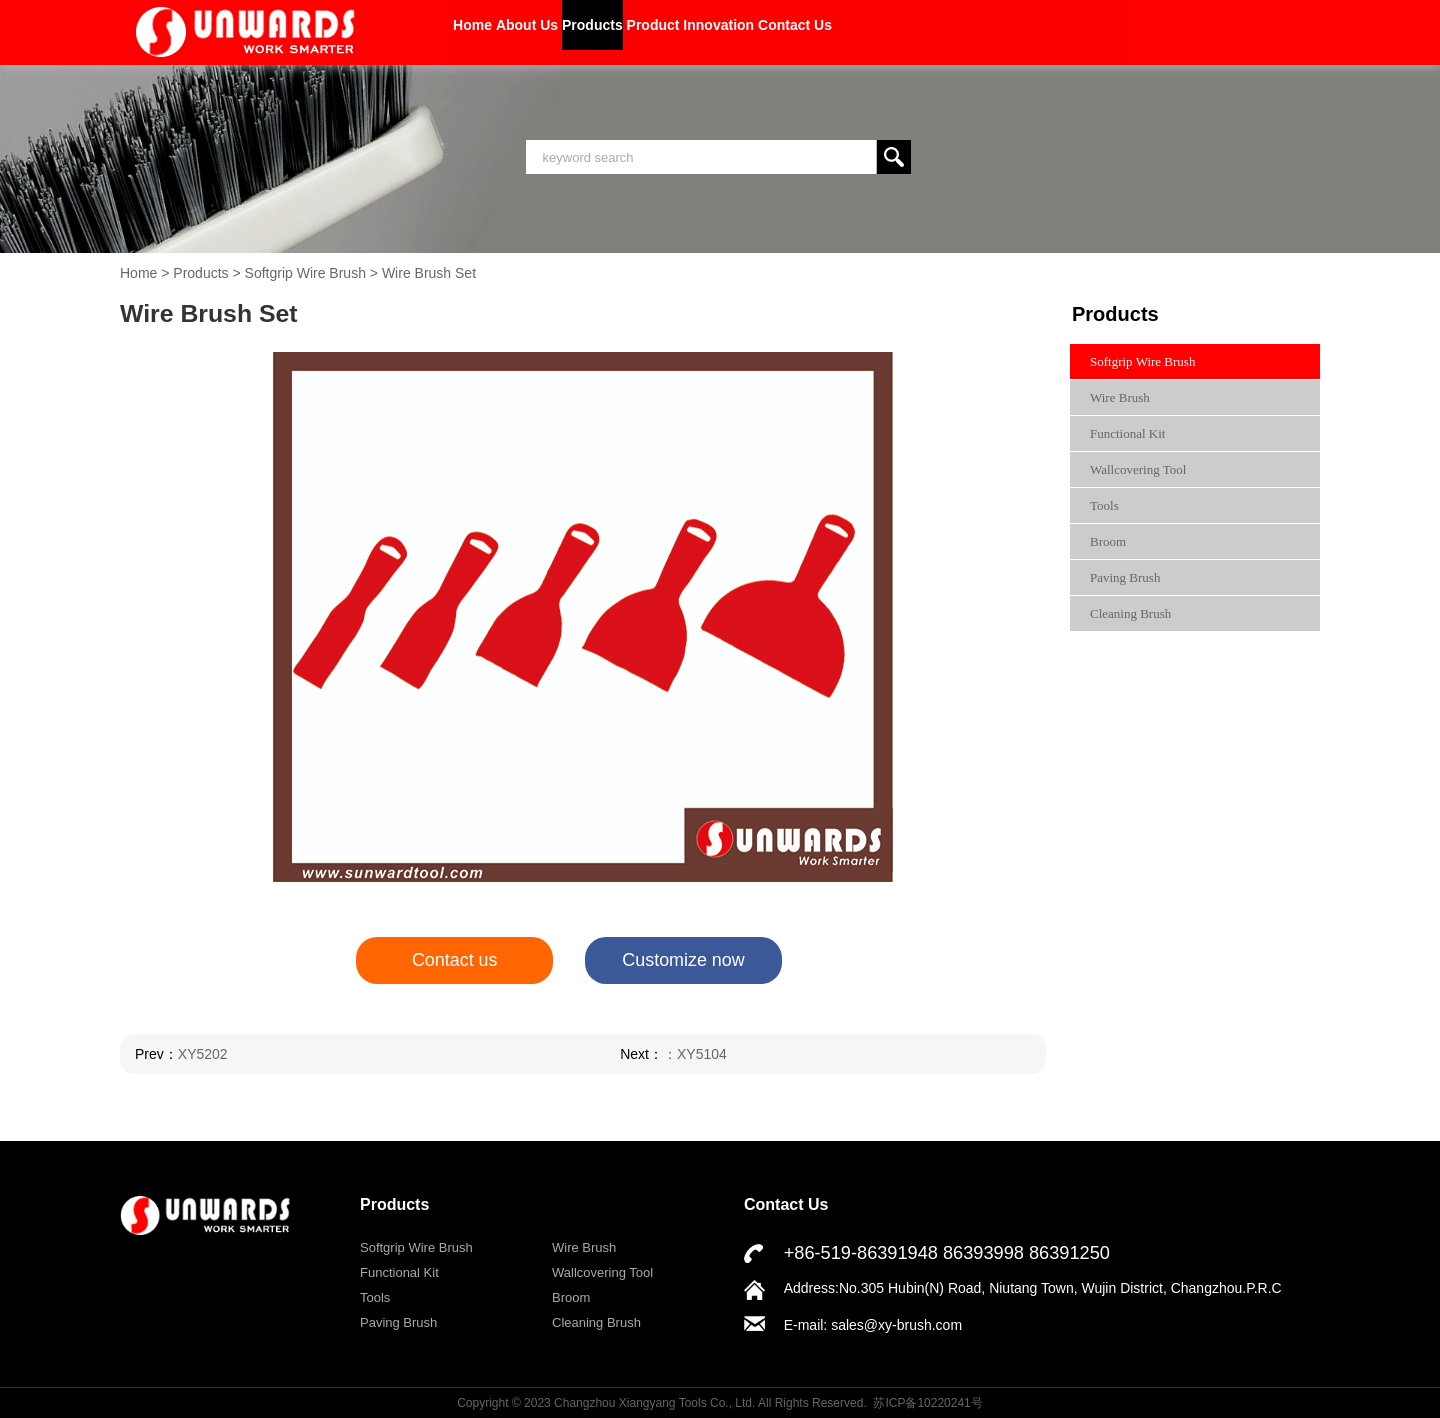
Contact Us (998, 32)
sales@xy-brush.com (896, 1325)
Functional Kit (1127, 433)
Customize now (683, 961)
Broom (1108, 541)
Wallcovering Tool (1138, 469)
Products (692, 32)
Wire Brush (1120, 397)
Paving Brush (1125, 577)
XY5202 (203, 1054)
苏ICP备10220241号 (927, 1402)
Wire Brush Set (429, 273)
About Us (585, 32)
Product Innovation (841, 32)
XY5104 (711, 1054)
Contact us (454, 961)
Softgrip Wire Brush (305, 273)
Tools (1104, 505)
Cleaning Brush (1130, 613)
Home (492, 32)
